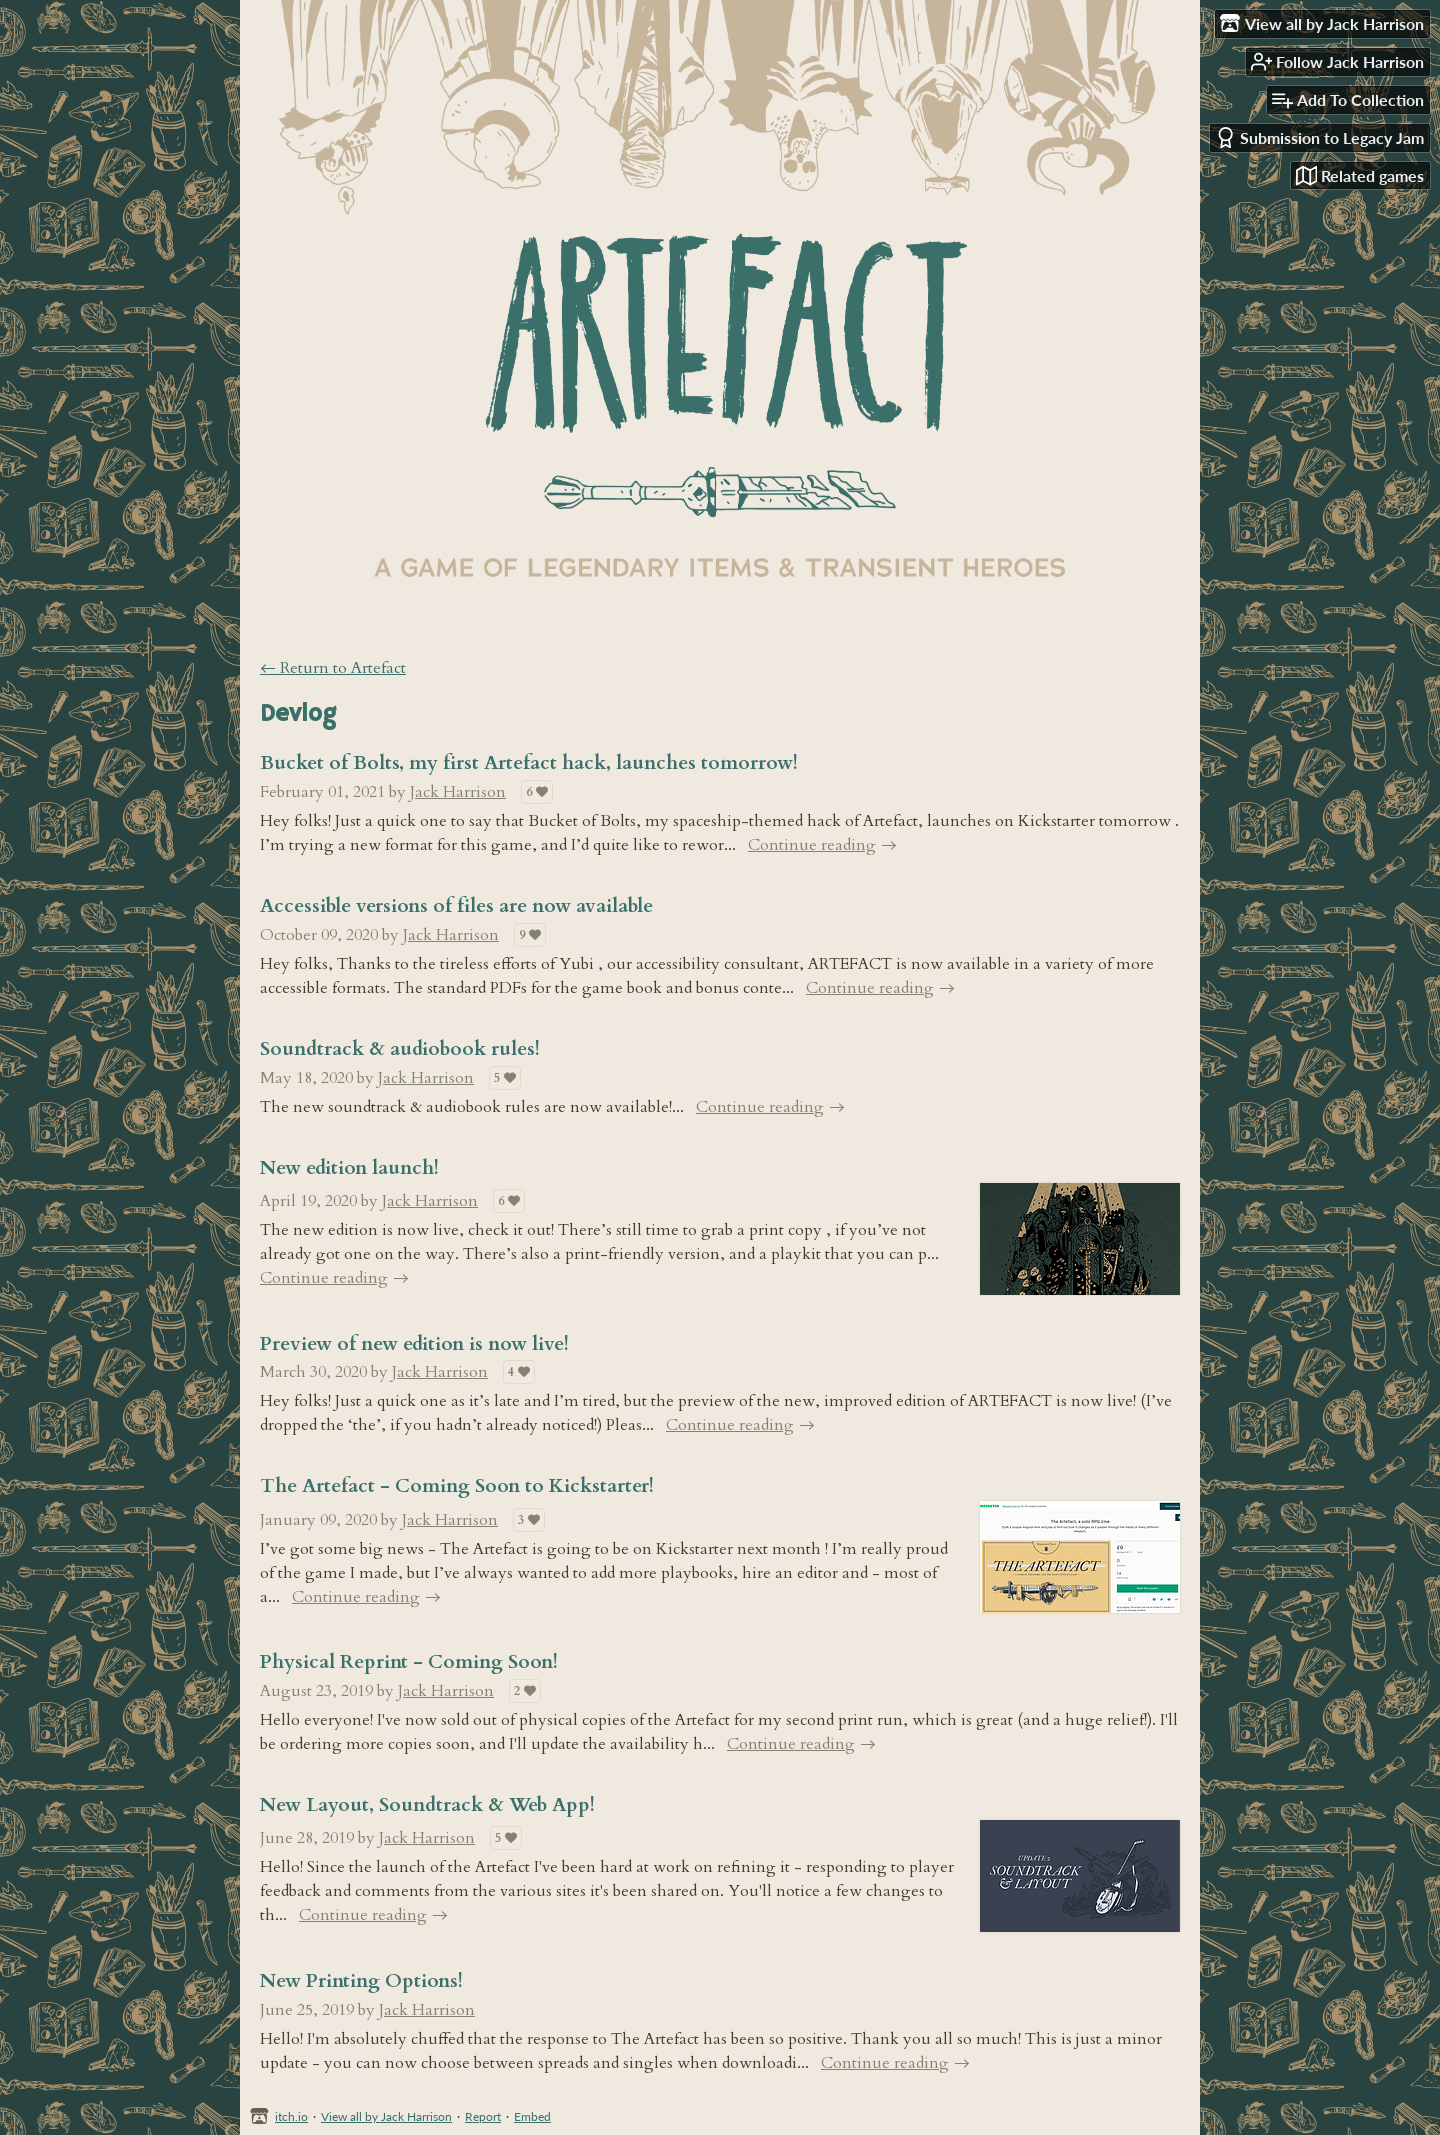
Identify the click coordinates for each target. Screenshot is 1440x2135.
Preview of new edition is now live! (414, 1344)
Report (483, 2116)
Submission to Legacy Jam (1319, 137)
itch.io (291, 2116)
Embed (532, 2116)
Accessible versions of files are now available (456, 906)
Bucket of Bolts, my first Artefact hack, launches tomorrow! (529, 763)
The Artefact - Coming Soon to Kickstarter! (457, 1486)
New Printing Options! (361, 1981)
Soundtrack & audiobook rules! (400, 1049)
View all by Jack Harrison (386, 2116)
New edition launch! (349, 1168)
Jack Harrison (458, 792)
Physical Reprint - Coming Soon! (409, 1662)
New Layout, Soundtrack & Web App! (427, 1805)
